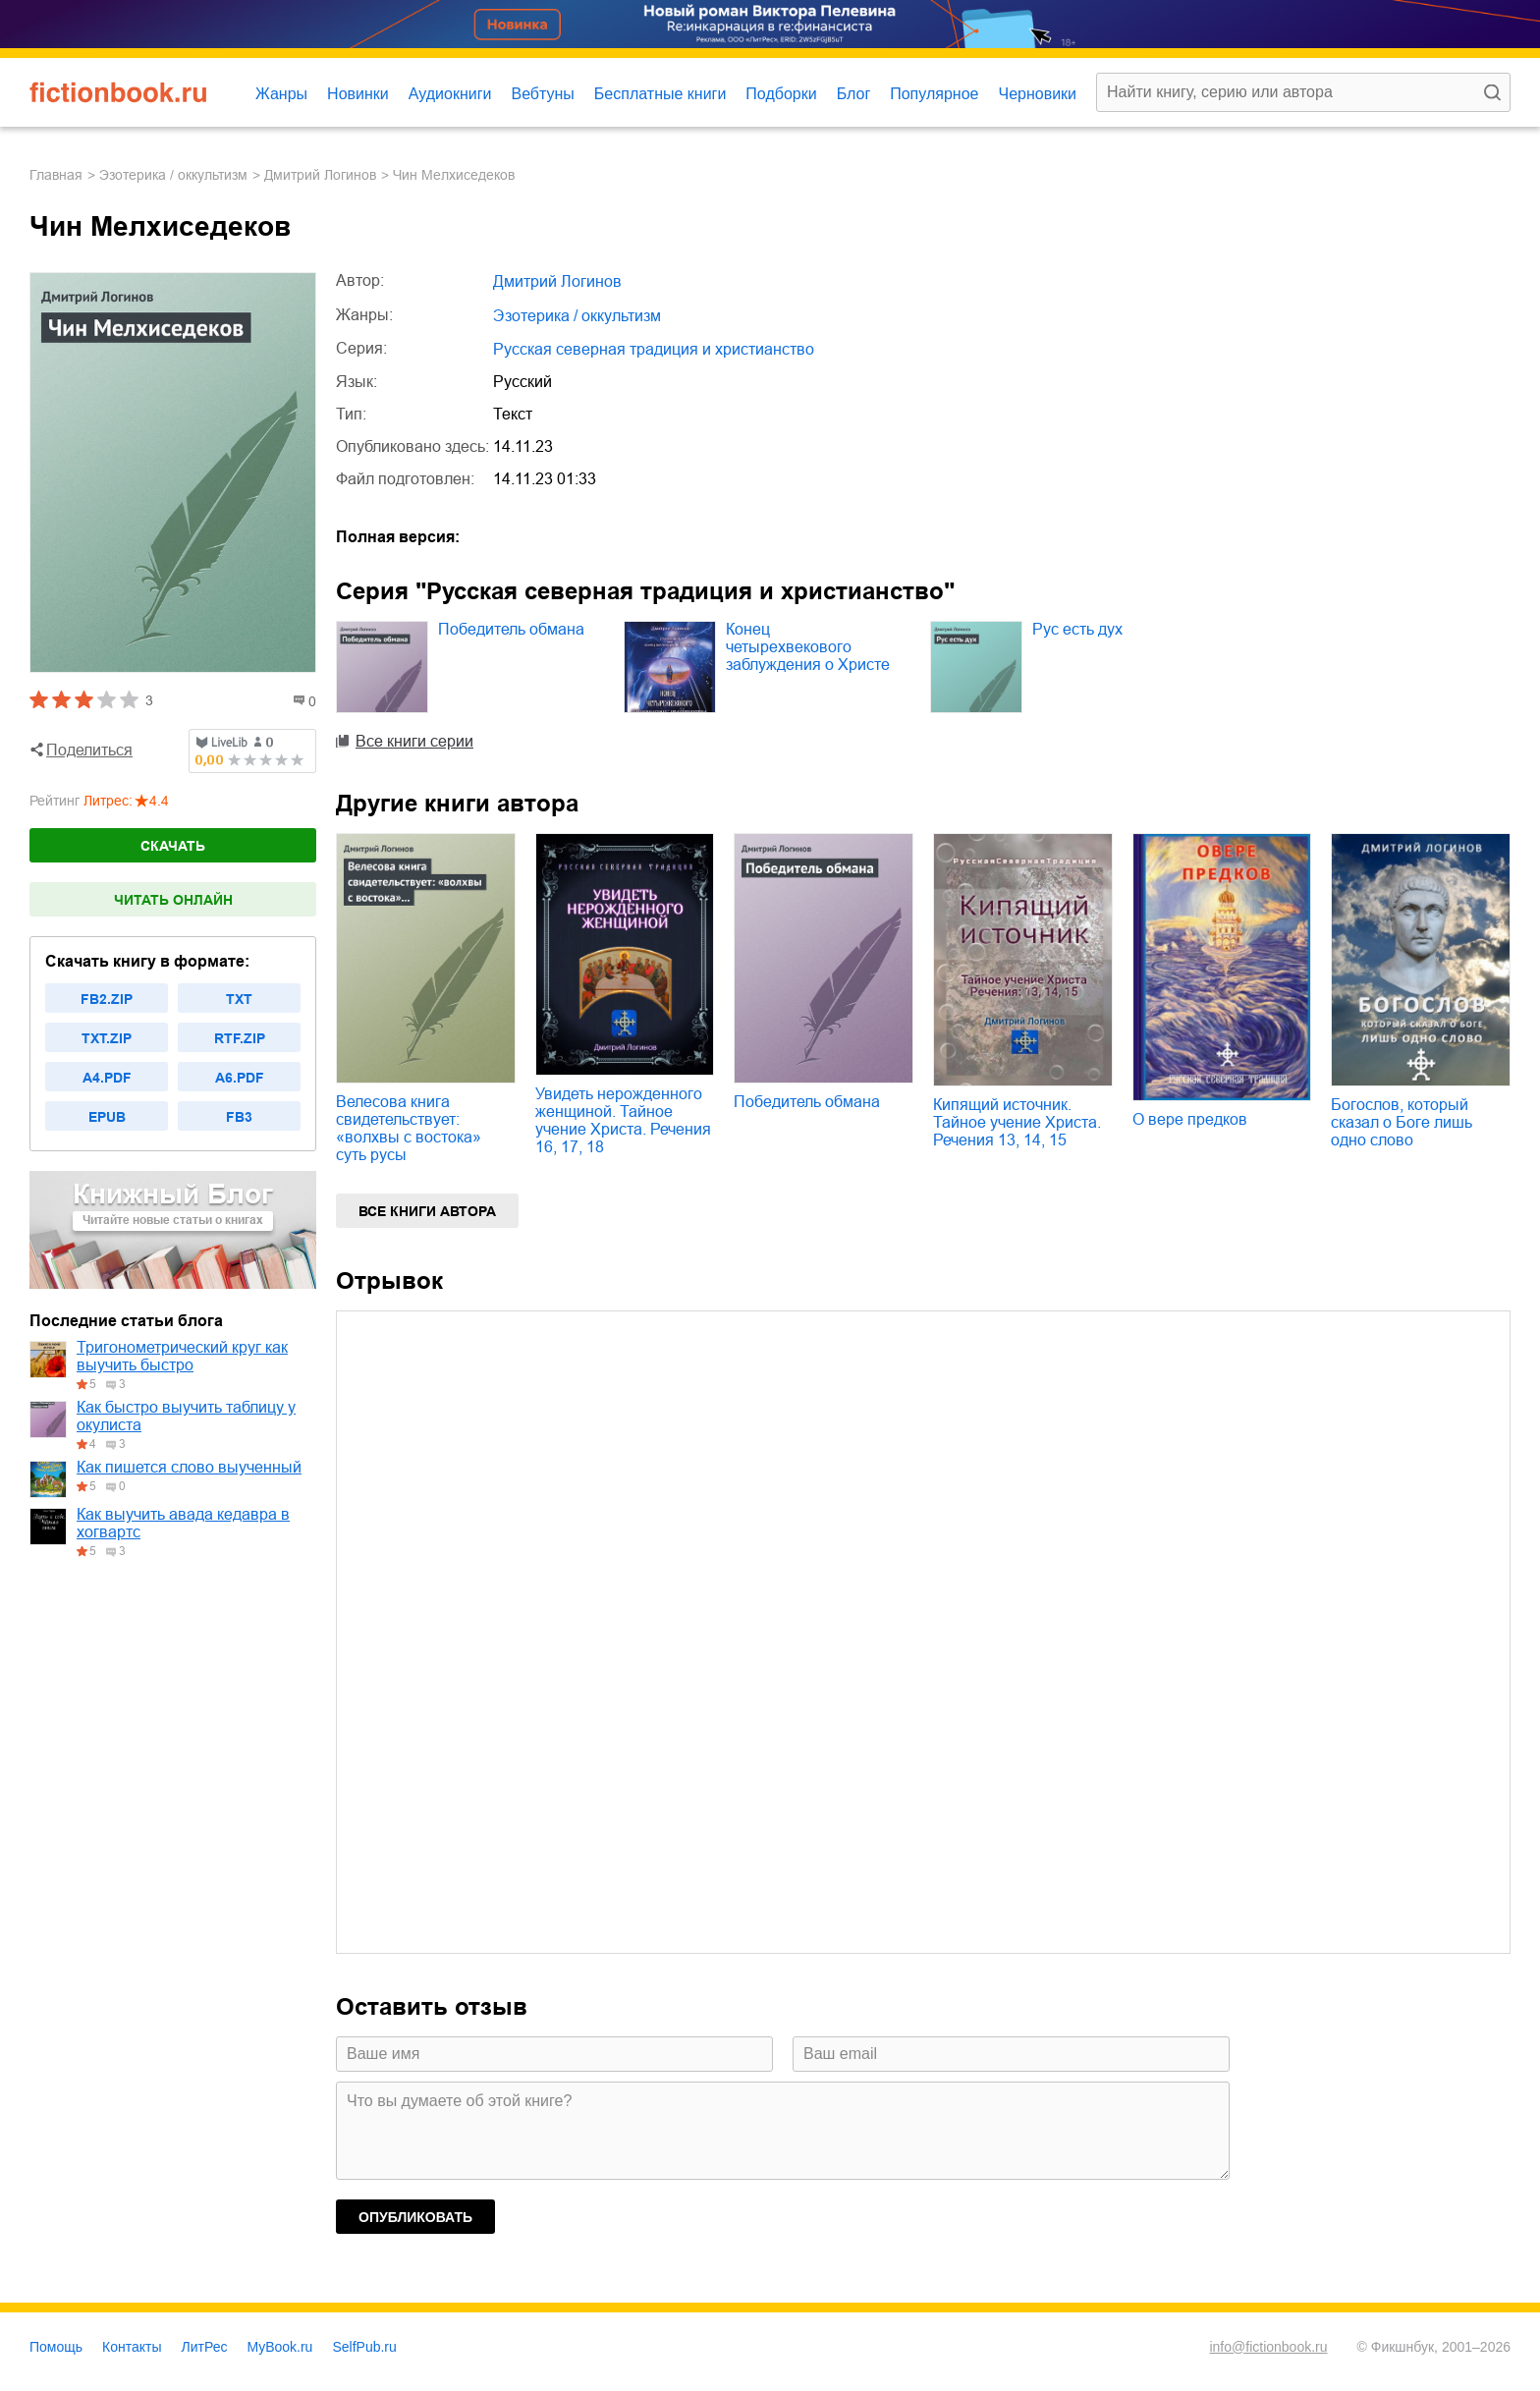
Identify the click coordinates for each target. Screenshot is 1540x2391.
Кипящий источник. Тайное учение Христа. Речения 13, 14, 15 (1017, 1122)
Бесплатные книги (660, 93)
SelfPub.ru (364, 2347)
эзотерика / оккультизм (173, 175)
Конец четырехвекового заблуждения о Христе (808, 647)
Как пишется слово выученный (189, 1467)
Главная (55, 175)
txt (239, 999)
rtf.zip (239, 1038)
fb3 (239, 1117)
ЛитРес (205, 2347)
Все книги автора (427, 1211)
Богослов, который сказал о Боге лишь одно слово (1401, 1122)
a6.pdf (239, 1077)
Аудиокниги (450, 93)
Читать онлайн (173, 900)
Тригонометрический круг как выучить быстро (182, 1356)
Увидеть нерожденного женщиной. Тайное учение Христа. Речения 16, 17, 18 (623, 1120)
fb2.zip (107, 999)
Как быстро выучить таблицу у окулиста (186, 1416)
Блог (854, 93)
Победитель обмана (511, 629)
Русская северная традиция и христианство (653, 349)
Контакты (131, 2347)
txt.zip (107, 1038)
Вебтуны (542, 93)
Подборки (780, 93)
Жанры (281, 93)
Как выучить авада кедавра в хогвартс (183, 1523)
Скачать (172, 846)
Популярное (934, 93)
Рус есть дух (1077, 629)
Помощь (55, 2347)
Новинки (358, 93)
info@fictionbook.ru (1268, 2347)
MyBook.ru (280, 2347)
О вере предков (1189, 1119)
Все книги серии (414, 741)
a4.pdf (107, 1077)
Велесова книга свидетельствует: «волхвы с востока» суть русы (408, 1128)
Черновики (1037, 93)
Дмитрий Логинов (320, 175)
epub (107, 1117)
